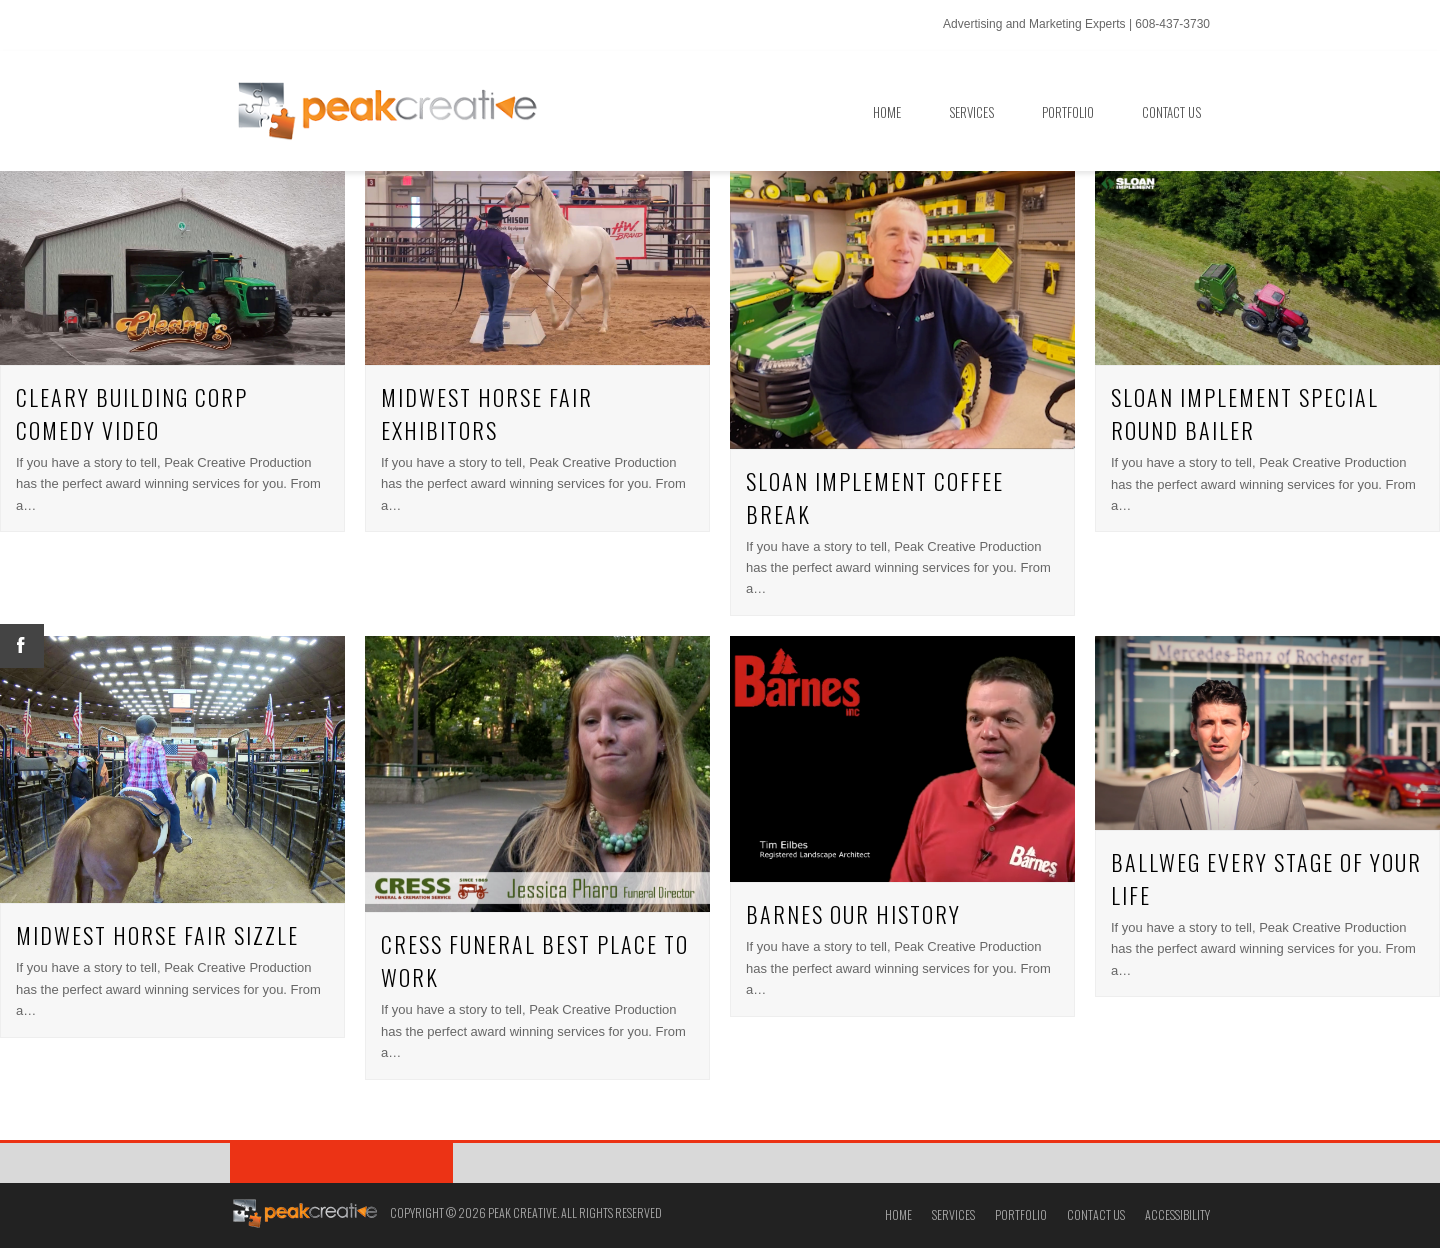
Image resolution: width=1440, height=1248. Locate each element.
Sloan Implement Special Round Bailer (1245, 413)
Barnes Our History (853, 914)
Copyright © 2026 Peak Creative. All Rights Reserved (526, 1212)
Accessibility (1177, 1214)
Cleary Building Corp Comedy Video (132, 413)
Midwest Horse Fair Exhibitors (487, 413)
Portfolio (1021, 1214)
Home (898, 1214)
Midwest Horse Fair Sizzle (157, 935)
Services (953, 1214)
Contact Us (1096, 1214)
